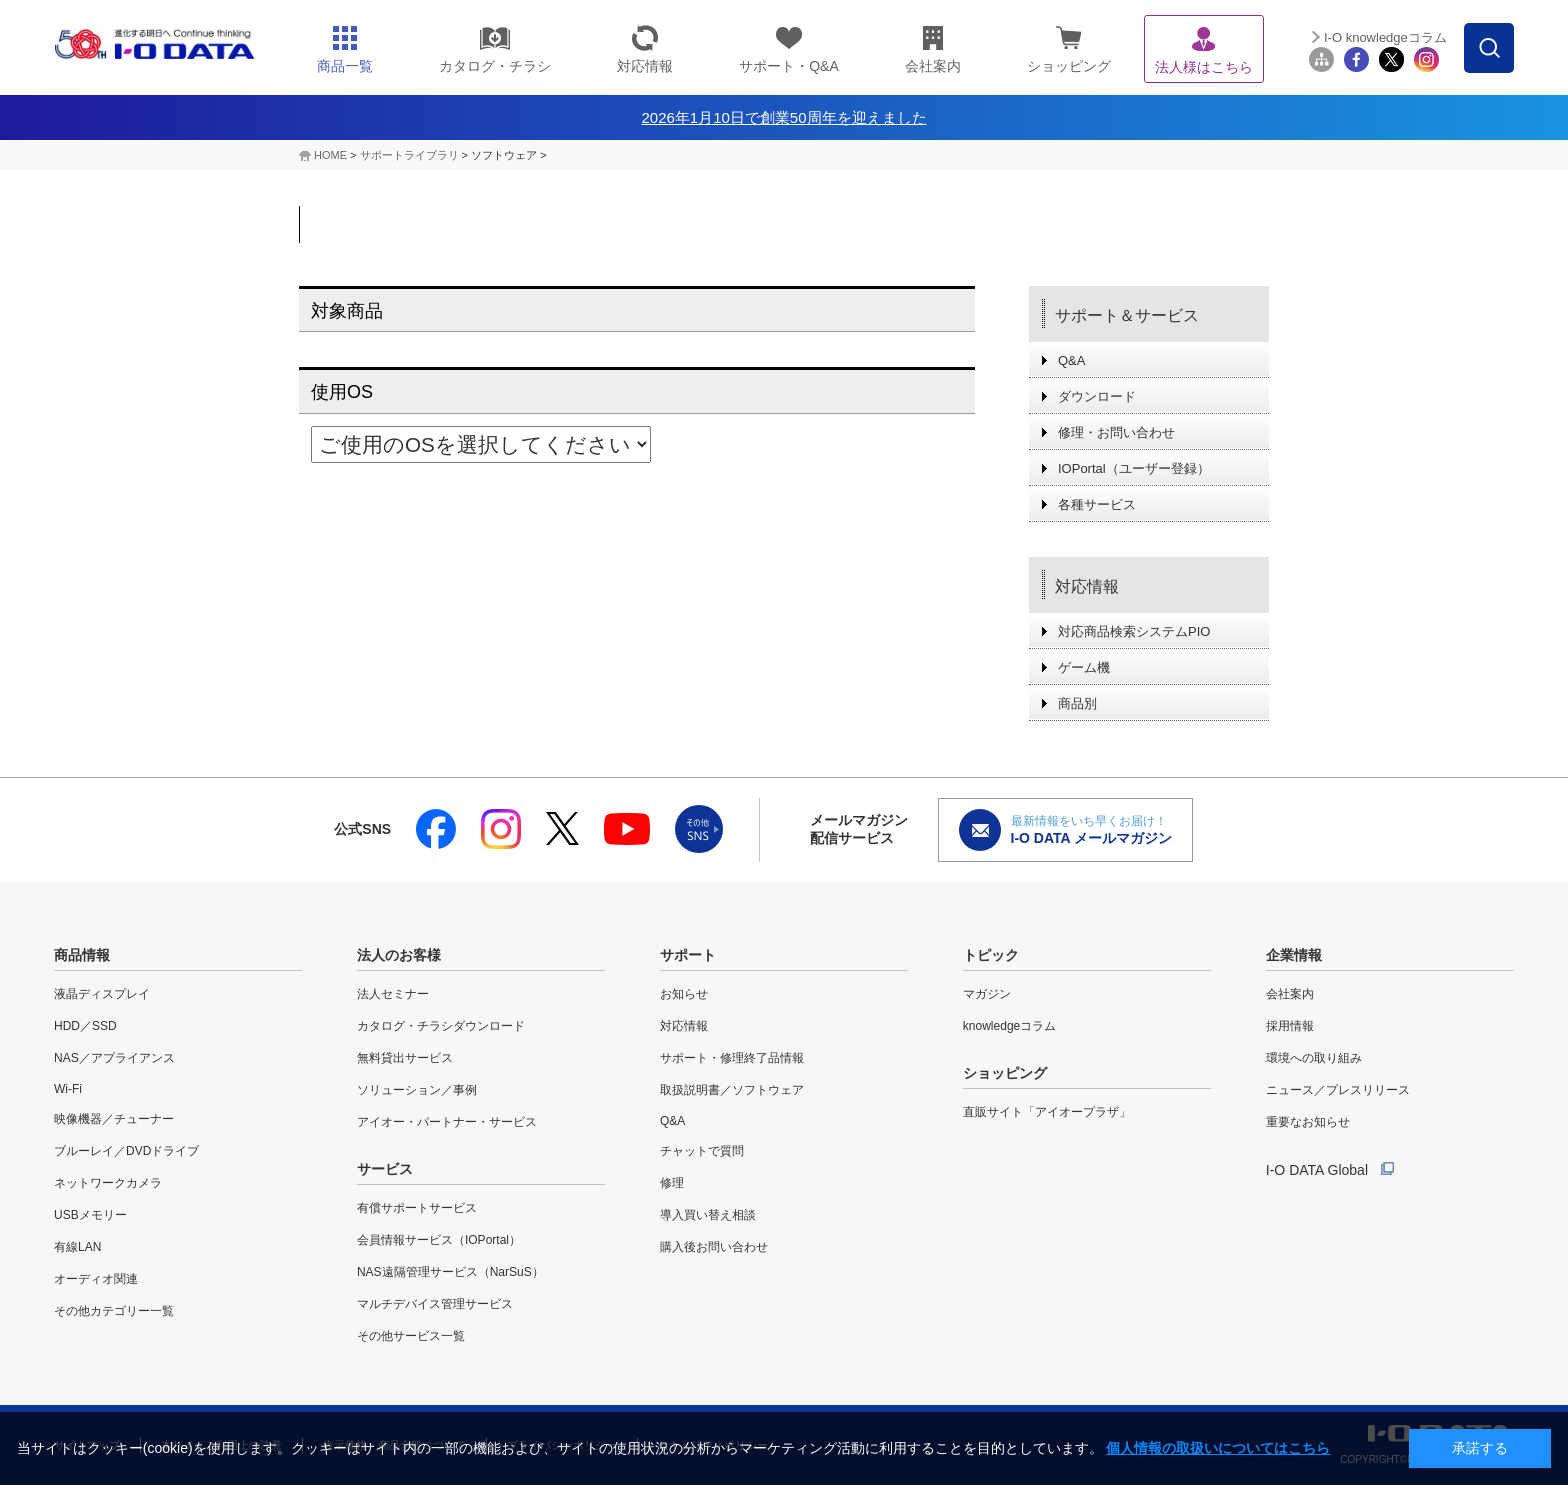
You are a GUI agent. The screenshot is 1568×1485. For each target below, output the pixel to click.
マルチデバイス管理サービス (435, 1304)
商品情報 (82, 955)
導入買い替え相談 (708, 1215)
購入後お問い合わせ (714, 1247)
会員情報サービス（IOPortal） (439, 1240)
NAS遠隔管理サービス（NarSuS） (450, 1272)
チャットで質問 (702, 1151)
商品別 (1077, 703)
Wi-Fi (68, 1089)
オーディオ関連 (96, 1279)
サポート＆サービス (1127, 315)
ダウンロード (1097, 396)
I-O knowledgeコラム (1385, 37)
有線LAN (77, 1247)
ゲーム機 (1084, 667)
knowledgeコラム (1009, 1026)
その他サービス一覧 (411, 1336)
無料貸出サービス (405, 1058)
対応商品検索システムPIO (1134, 631)
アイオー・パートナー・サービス (447, 1122)
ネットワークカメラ (108, 1183)
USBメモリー (90, 1215)
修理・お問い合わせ (1116, 432)
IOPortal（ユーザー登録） (1134, 468)
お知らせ (684, 994)
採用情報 (1290, 1026)
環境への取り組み (1314, 1058)
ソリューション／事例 (417, 1090)
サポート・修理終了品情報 (732, 1058)
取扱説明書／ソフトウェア (732, 1090)
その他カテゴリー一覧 (114, 1311)
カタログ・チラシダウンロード (441, 1026)
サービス (385, 1169)
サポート (688, 955)
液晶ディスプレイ (102, 994)
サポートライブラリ (409, 155)
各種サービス (1097, 504)
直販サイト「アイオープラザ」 (1047, 1112)
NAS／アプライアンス (114, 1058)
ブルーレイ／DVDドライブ (126, 1151)
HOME (330, 155)
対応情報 (1087, 586)
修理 (672, 1183)
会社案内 (1290, 994)
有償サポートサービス (417, 1208)
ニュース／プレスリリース (1338, 1090)
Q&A (1071, 360)
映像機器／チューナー (114, 1119)
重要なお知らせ (1308, 1122)
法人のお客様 (399, 955)
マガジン (987, 994)
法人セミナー (393, 994)
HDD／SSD (85, 1026)
